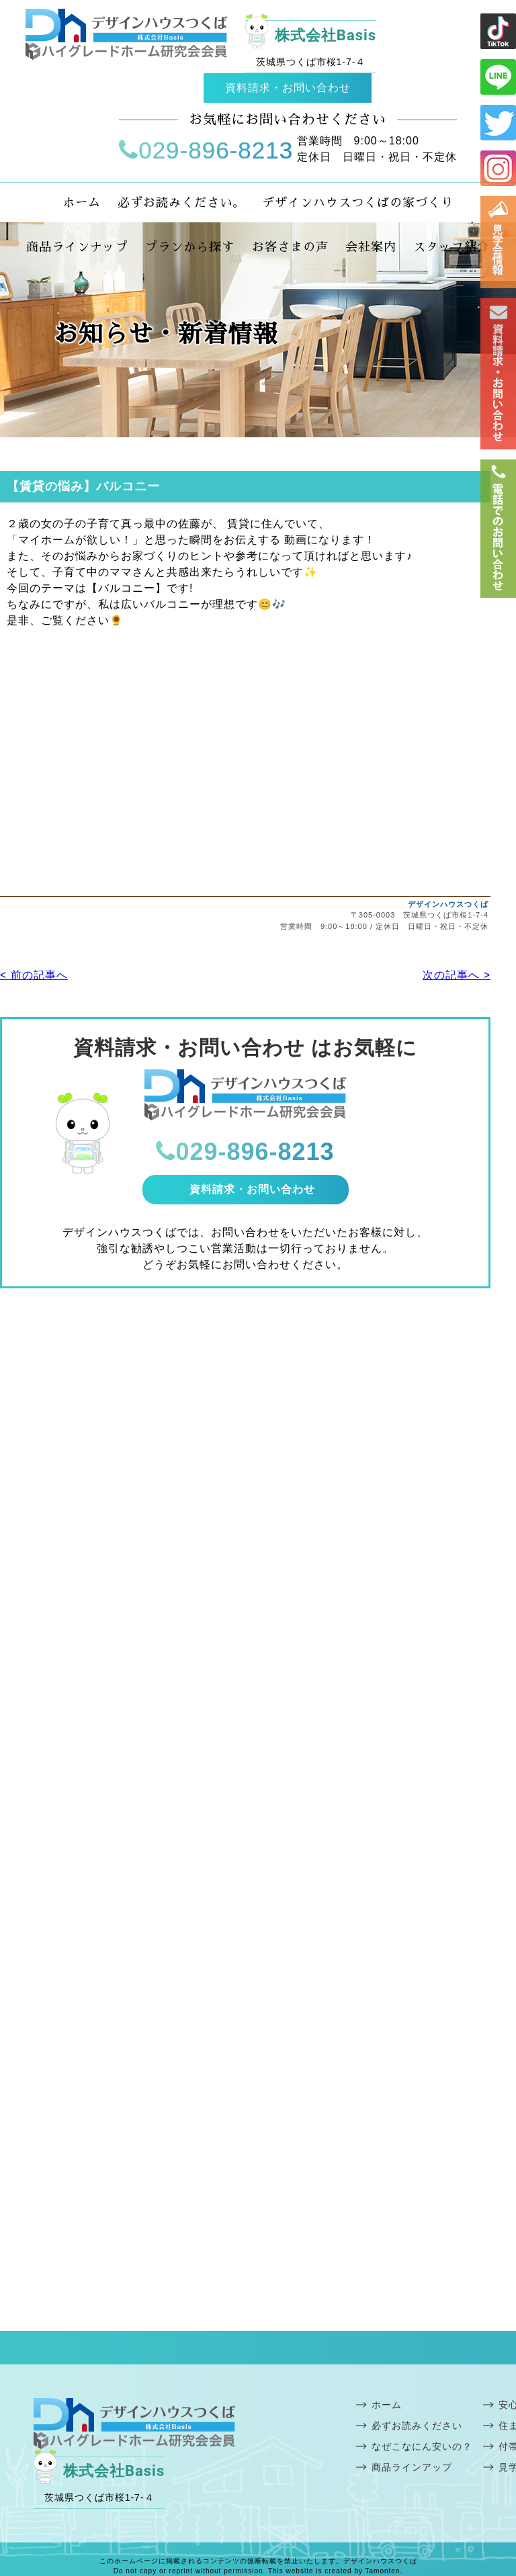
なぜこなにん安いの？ (422, 2446)
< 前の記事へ (34, 975)
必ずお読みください (417, 2425)
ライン (498, 31)
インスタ (498, 168)
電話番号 (498, 528)
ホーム (387, 2404)
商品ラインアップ (412, 2467)
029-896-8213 (206, 150)
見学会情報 (498, 242)
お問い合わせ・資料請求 (498, 373)
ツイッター (498, 122)
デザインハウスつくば (448, 904)
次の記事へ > (456, 975)
